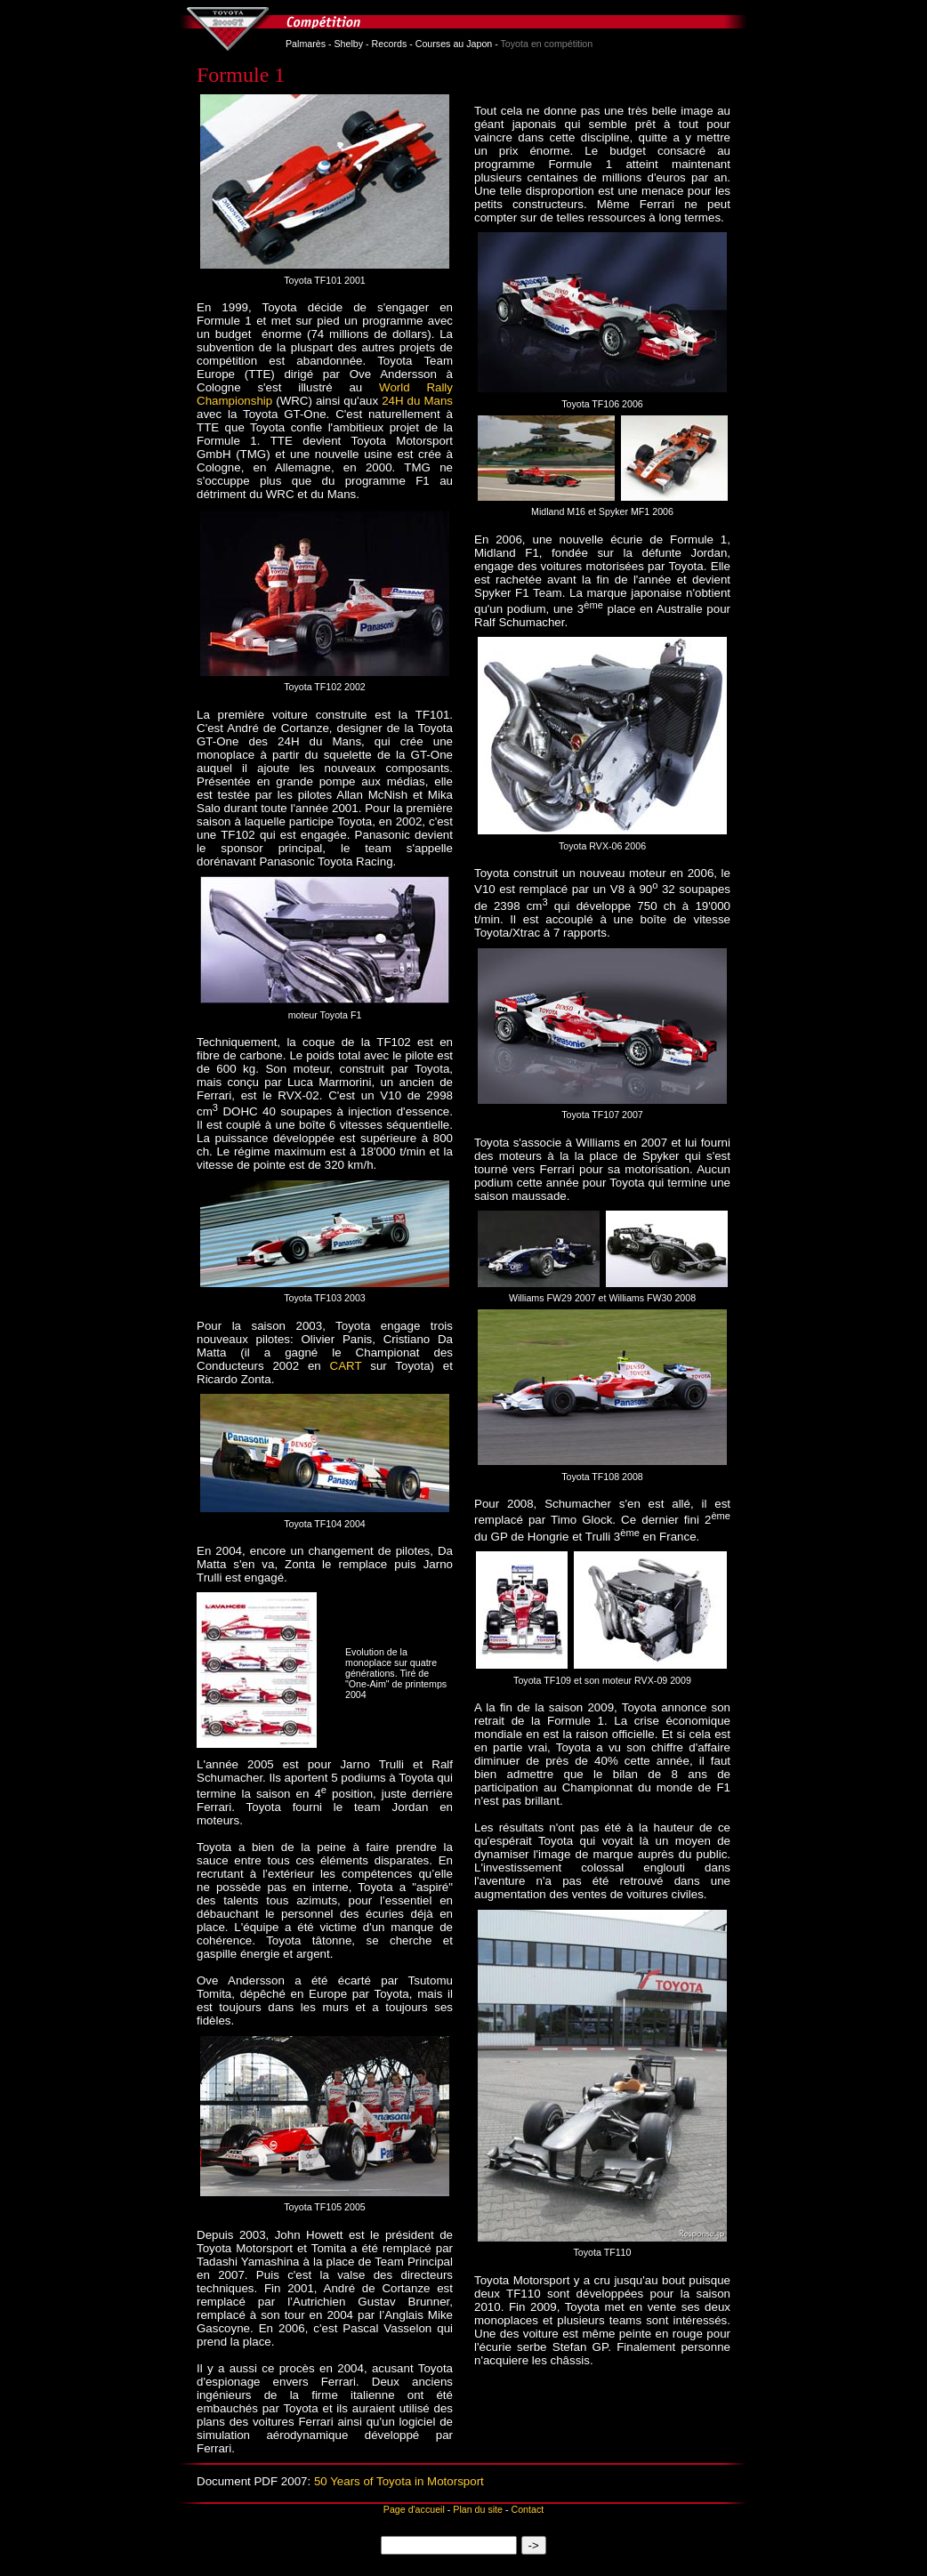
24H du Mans (417, 400)
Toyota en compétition (547, 43)
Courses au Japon (454, 43)
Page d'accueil (414, 2509)
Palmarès (306, 43)
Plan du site (478, 2509)
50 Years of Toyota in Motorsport (399, 2481)
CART (346, 1366)
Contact (527, 2509)
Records (389, 43)
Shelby (349, 43)
